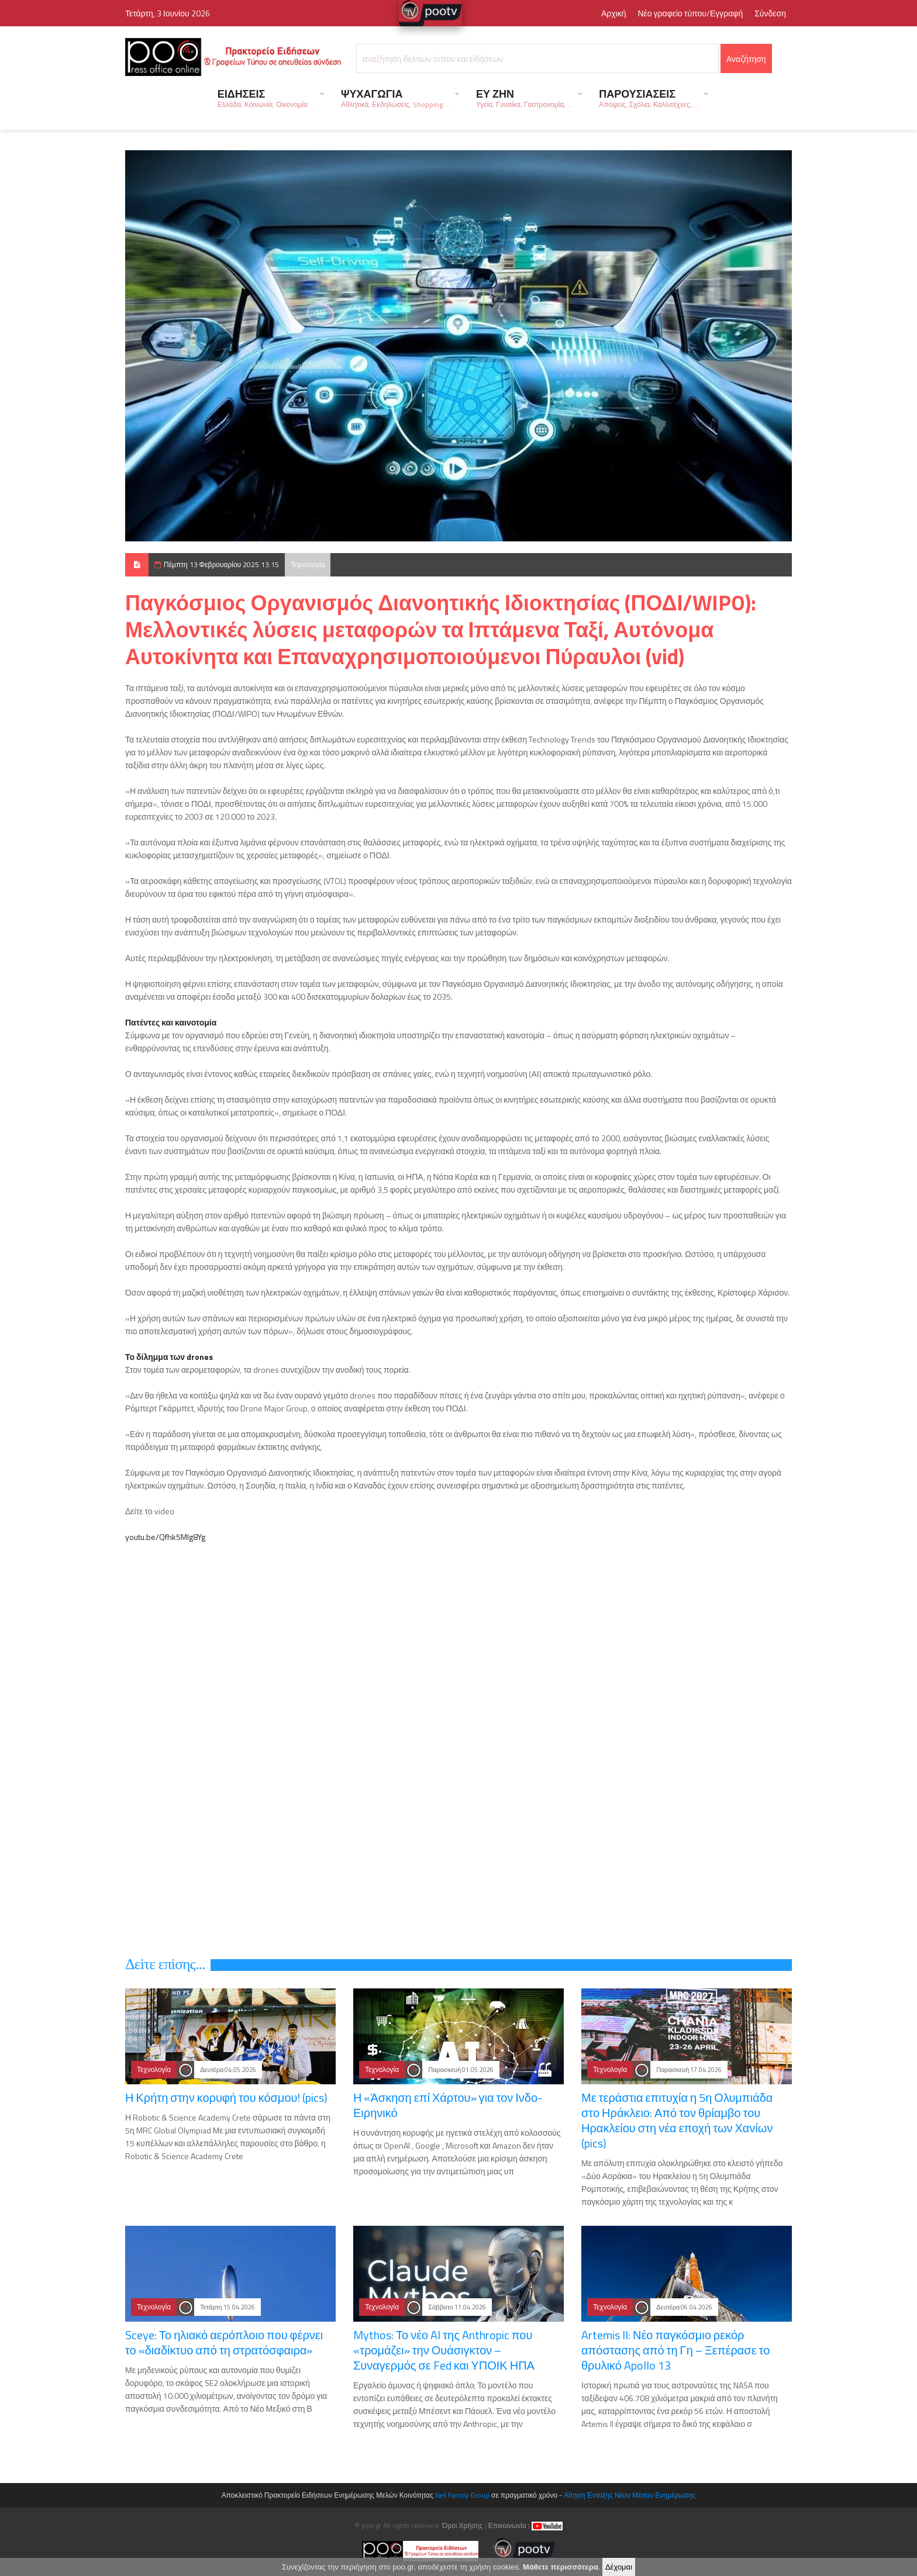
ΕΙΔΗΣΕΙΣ (266, 98)
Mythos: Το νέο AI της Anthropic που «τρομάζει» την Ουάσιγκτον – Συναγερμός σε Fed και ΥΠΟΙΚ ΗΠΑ (444, 2350)
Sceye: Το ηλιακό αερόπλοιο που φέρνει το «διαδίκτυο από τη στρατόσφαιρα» (224, 2342)
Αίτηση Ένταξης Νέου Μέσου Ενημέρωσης (629, 2495)
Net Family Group (462, 2495)
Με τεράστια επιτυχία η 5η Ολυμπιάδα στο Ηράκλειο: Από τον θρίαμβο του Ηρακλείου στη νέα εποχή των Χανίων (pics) (677, 2120)
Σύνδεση (770, 13)
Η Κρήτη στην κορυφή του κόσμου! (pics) (226, 2097)
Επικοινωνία (507, 2525)
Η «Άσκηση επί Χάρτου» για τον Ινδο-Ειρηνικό (447, 2105)
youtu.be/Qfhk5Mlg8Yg (165, 1537)
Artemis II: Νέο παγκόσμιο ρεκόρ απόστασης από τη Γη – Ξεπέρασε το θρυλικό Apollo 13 (675, 2350)
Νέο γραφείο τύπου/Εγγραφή (690, 13)
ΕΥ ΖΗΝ (524, 98)
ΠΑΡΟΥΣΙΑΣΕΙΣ (649, 98)
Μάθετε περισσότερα (560, 2567)
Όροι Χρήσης (462, 2525)
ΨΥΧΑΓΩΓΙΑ (395, 98)
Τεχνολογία (308, 564)
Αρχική (613, 13)
